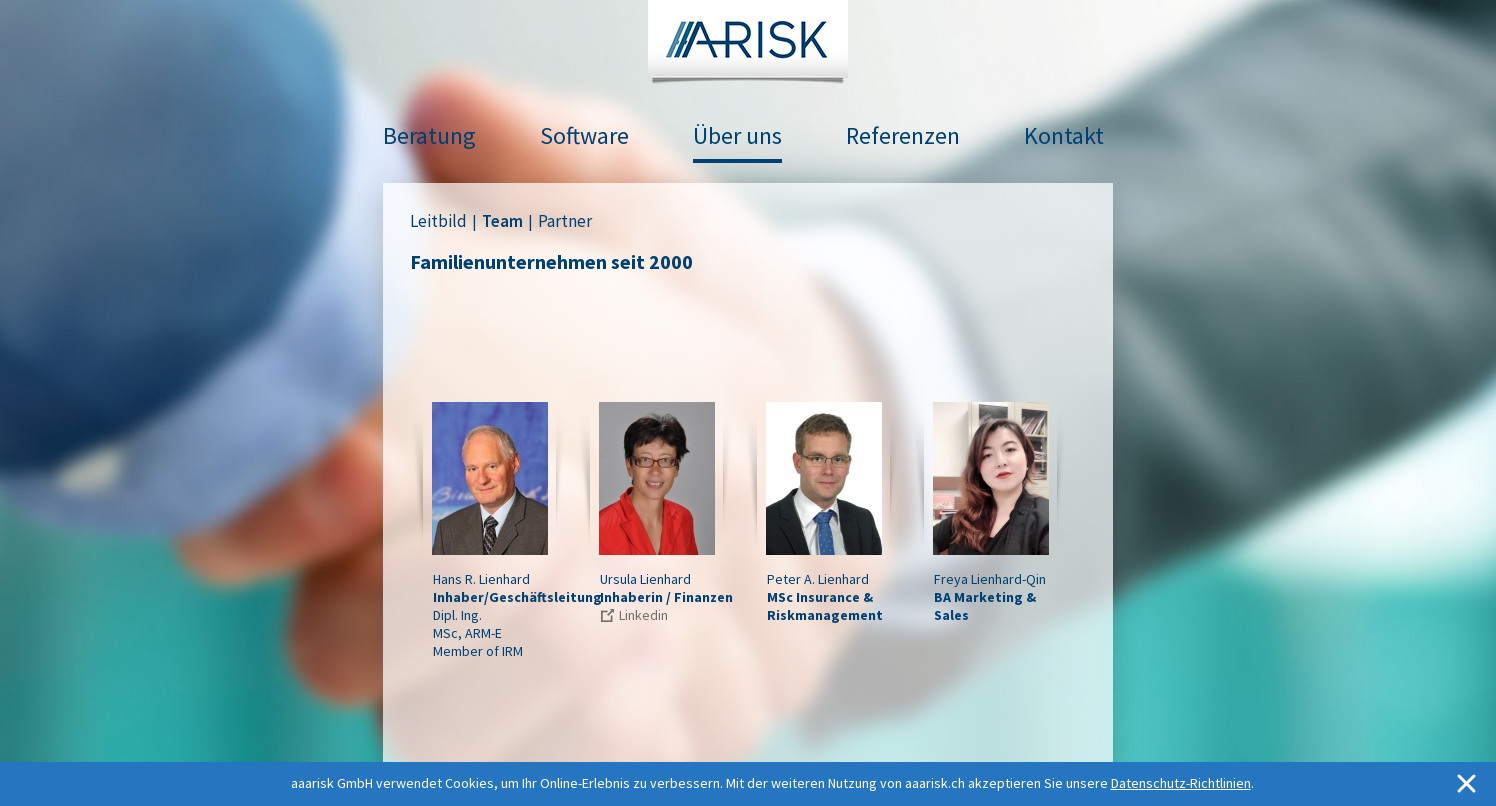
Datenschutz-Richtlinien (1181, 783)
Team (502, 221)
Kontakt (1064, 135)
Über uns (737, 135)
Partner (565, 221)
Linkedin (643, 615)
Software (584, 135)
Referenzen (903, 135)
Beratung (429, 135)
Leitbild (438, 221)
